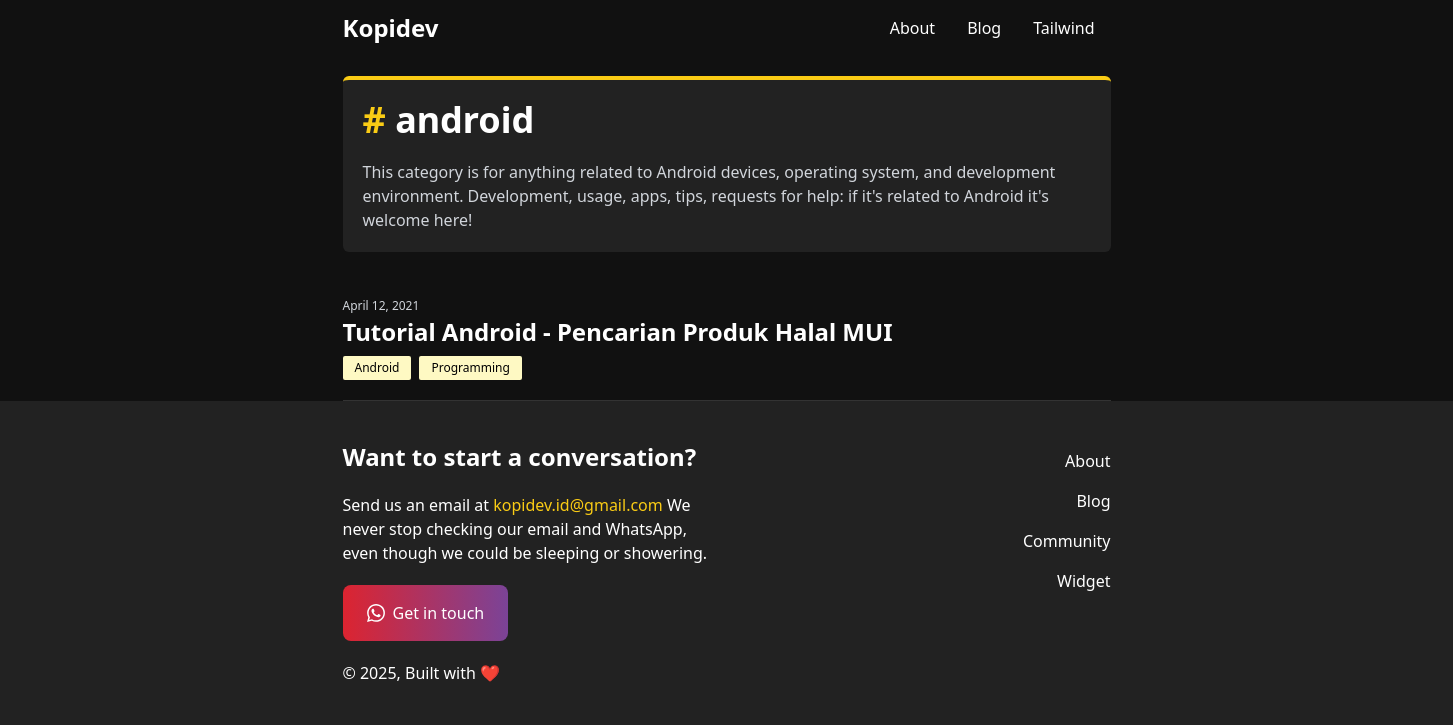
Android (377, 367)
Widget (1084, 581)
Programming (470, 367)
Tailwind (1063, 28)
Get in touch (426, 613)
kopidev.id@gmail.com (580, 505)
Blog (984, 28)
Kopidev (391, 28)
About (912, 28)
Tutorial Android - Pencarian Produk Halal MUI (618, 332)
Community (1067, 541)
